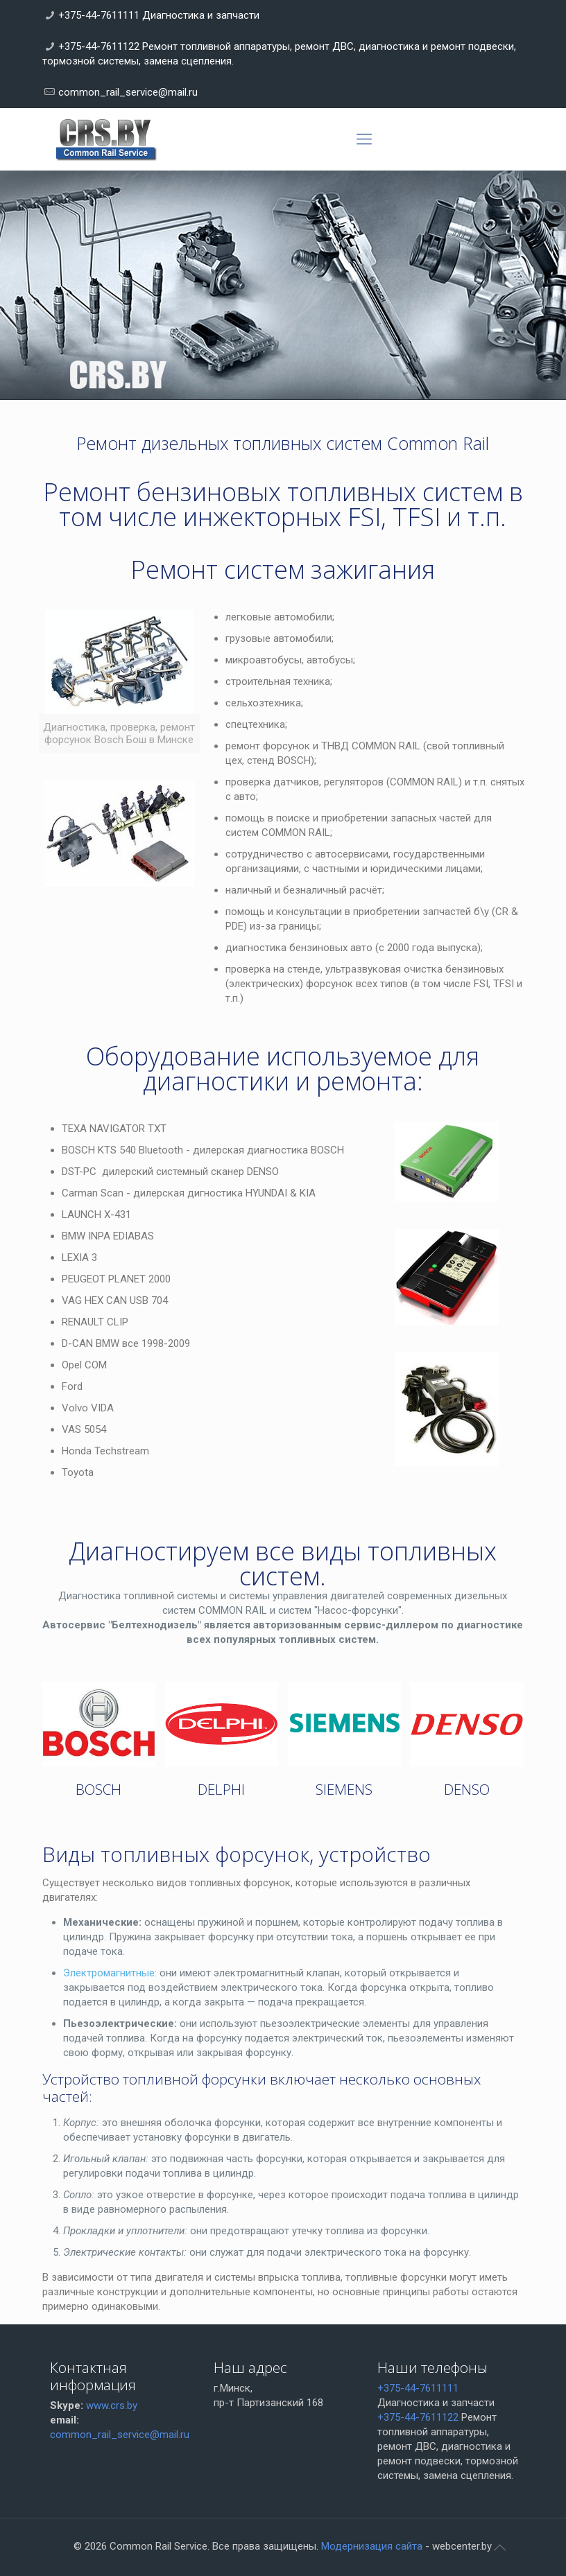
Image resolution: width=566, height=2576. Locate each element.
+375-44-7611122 (417, 2417)
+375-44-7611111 (417, 2388)
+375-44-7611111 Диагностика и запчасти (158, 15)
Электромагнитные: (110, 1973)
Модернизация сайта (371, 2546)
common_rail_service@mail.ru (128, 92)
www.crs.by (111, 2405)
